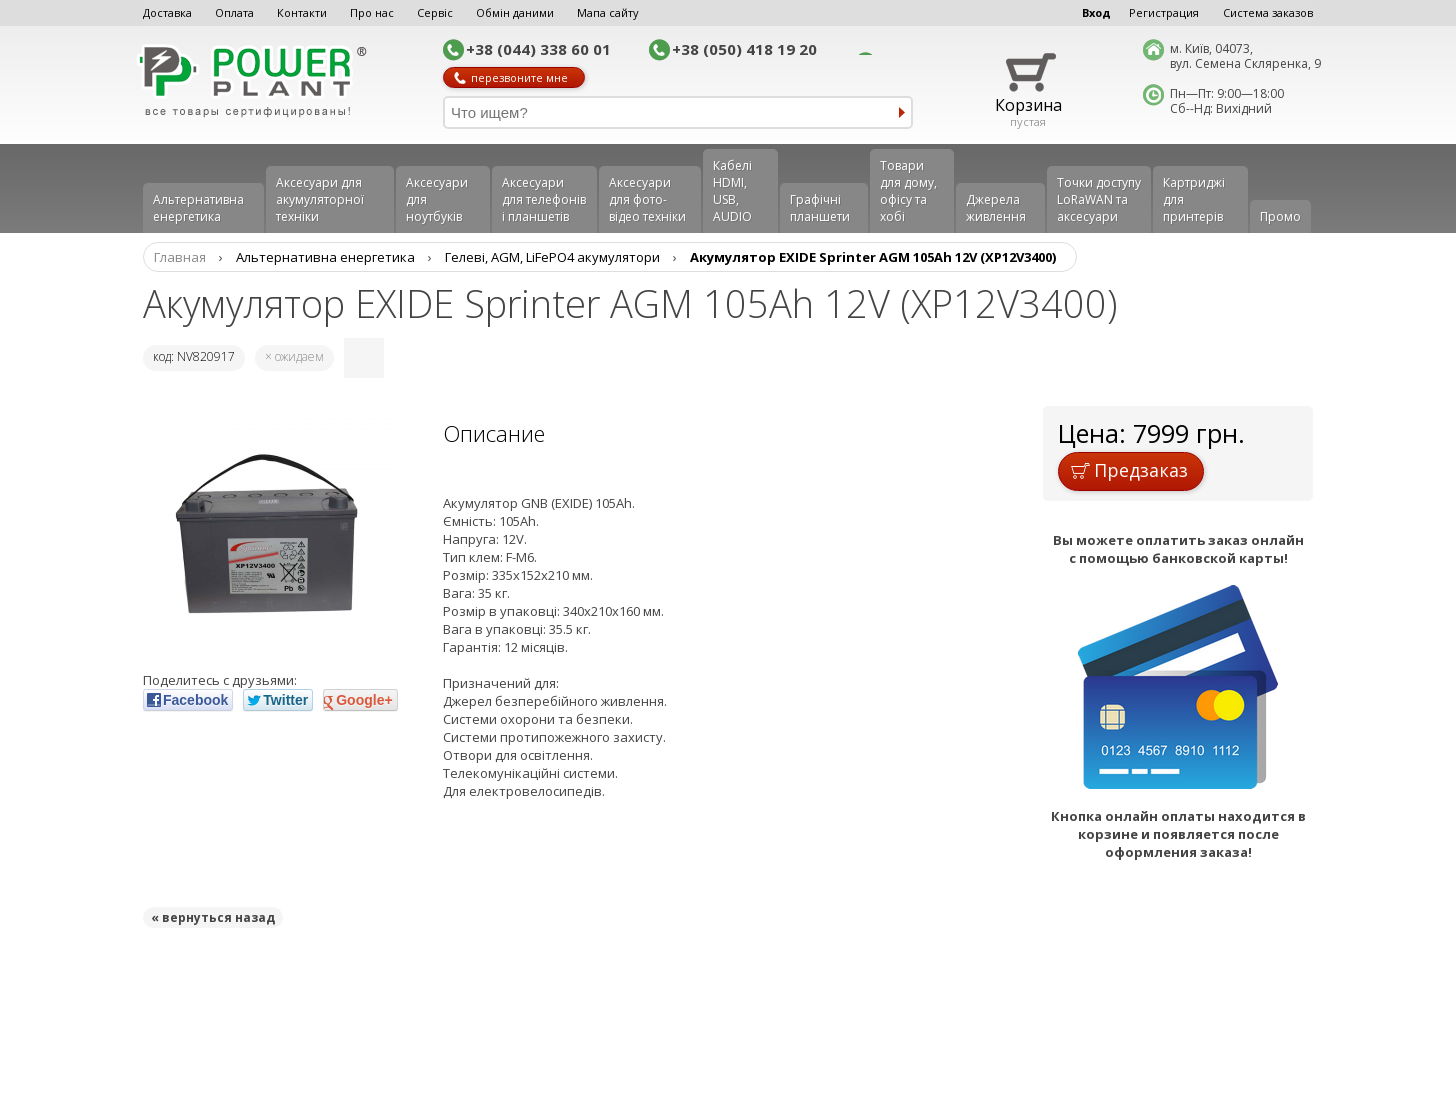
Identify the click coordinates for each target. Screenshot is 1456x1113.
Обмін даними (515, 12)
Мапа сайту (608, 12)
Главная (180, 257)
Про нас (372, 12)
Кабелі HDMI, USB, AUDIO (732, 191)
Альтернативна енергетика (198, 208)
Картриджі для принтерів (1194, 199)
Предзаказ (1129, 470)
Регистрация (1164, 12)
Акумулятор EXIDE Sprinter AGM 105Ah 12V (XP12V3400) (873, 257)
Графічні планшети (820, 208)
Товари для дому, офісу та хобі (908, 191)
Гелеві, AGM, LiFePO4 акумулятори (552, 257)
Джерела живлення (996, 208)
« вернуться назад (213, 917)
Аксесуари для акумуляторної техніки (320, 199)
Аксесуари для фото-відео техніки (647, 199)
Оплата (234, 12)
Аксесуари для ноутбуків (437, 199)
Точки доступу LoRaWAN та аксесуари (1099, 199)
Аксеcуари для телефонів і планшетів (544, 199)
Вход (1096, 12)
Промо (1280, 216)
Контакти (302, 12)
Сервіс (435, 12)
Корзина (1028, 105)
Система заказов (1268, 12)
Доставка (167, 12)
